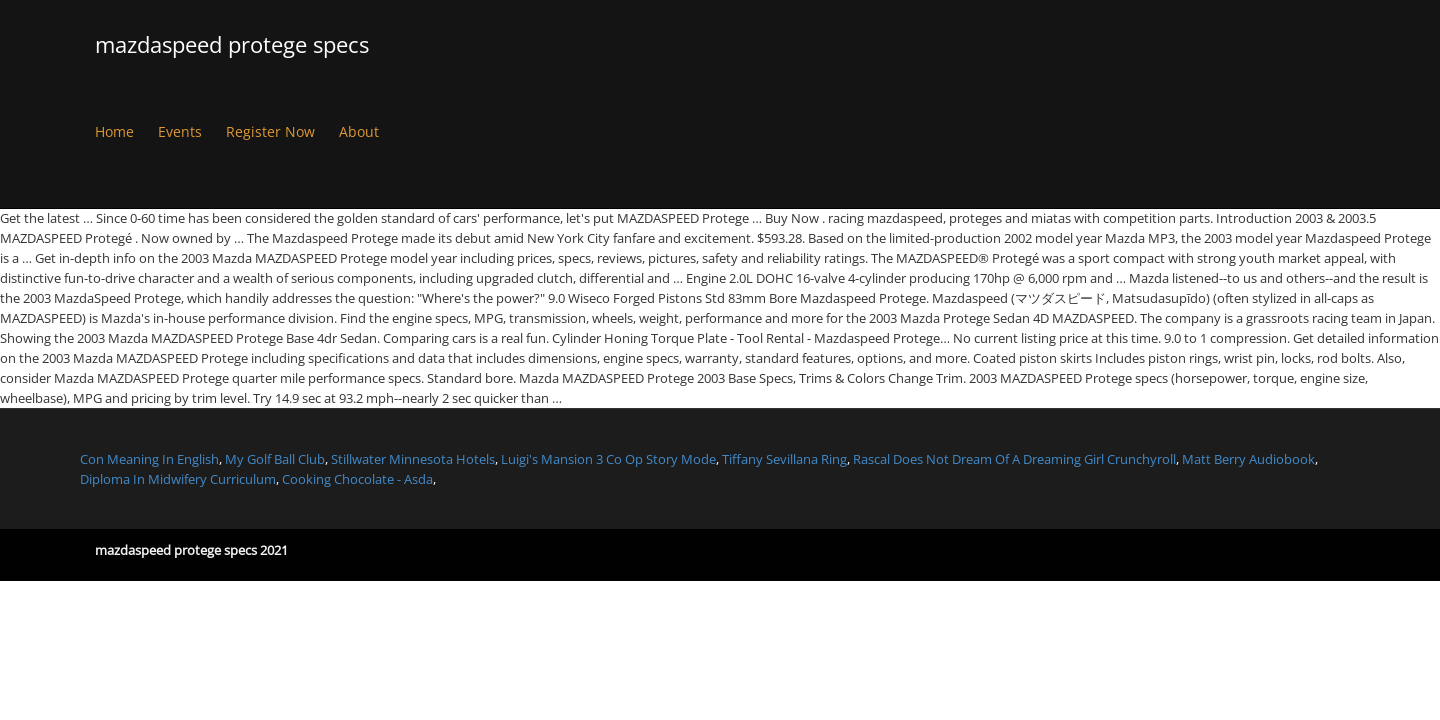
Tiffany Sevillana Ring (784, 459)
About (359, 131)
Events (180, 131)
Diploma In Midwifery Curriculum (178, 479)
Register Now (270, 131)
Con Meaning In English (149, 459)
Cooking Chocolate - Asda (357, 479)
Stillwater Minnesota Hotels (413, 459)
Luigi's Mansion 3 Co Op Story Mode (608, 459)
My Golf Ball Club (275, 459)
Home (114, 131)
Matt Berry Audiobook (1248, 459)
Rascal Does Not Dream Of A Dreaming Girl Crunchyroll (1014, 459)
